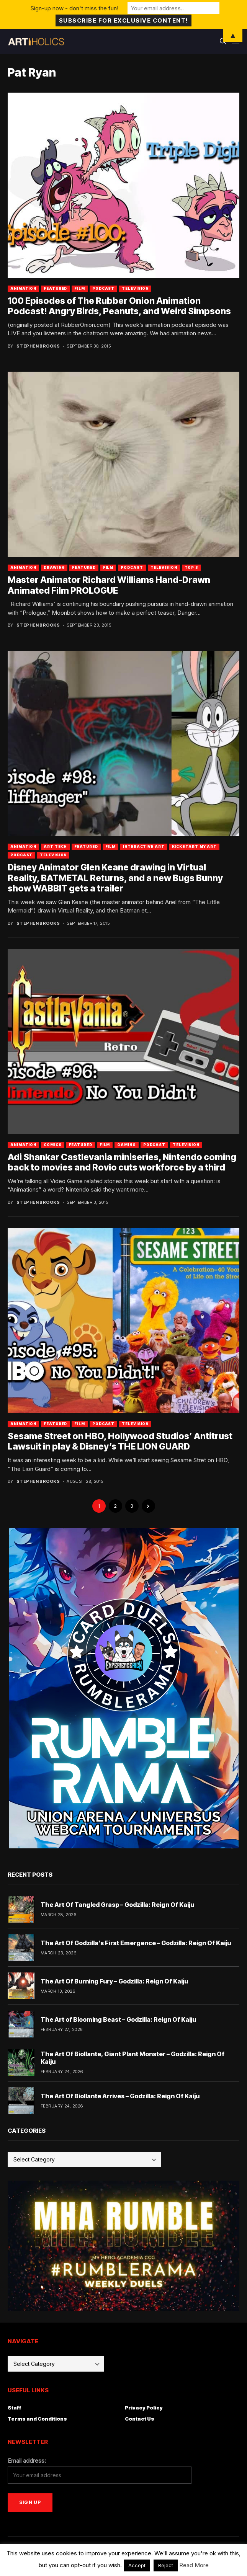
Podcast (103, 288)
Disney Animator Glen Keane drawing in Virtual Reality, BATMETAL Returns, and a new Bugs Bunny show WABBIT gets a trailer (115, 878)
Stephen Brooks (38, 346)
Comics (52, 1145)
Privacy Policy (144, 2408)
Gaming (126, 1145)
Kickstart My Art (194, 846)
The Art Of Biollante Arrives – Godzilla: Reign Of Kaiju (120, 2096)
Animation (23, 288)
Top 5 (192, 567)
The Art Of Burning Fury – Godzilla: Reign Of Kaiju (114, 1981)
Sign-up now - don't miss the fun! (74, 8)
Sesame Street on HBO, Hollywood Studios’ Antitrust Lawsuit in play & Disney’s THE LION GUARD (120, 1441)
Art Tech (55, 846)
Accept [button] (137, 2565)
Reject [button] (165, 2565)
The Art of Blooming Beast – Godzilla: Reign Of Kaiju (118, 2019)
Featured (55, 288)
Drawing (54, 567)
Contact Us (139, 2419)
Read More (194, 2565)
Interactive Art (144, 846)
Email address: (27, 2460)
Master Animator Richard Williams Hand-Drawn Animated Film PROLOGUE (109, 585)
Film (79, 288)
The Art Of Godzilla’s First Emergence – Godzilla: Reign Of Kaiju (136, 1943)
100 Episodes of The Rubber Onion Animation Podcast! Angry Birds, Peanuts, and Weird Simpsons (119, 306)
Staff (14, 2408)
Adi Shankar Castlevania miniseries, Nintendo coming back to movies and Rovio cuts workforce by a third (122, 1162)
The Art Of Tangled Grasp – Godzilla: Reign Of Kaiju (117, 1904)
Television (135, 288)
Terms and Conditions (37, 2419)
